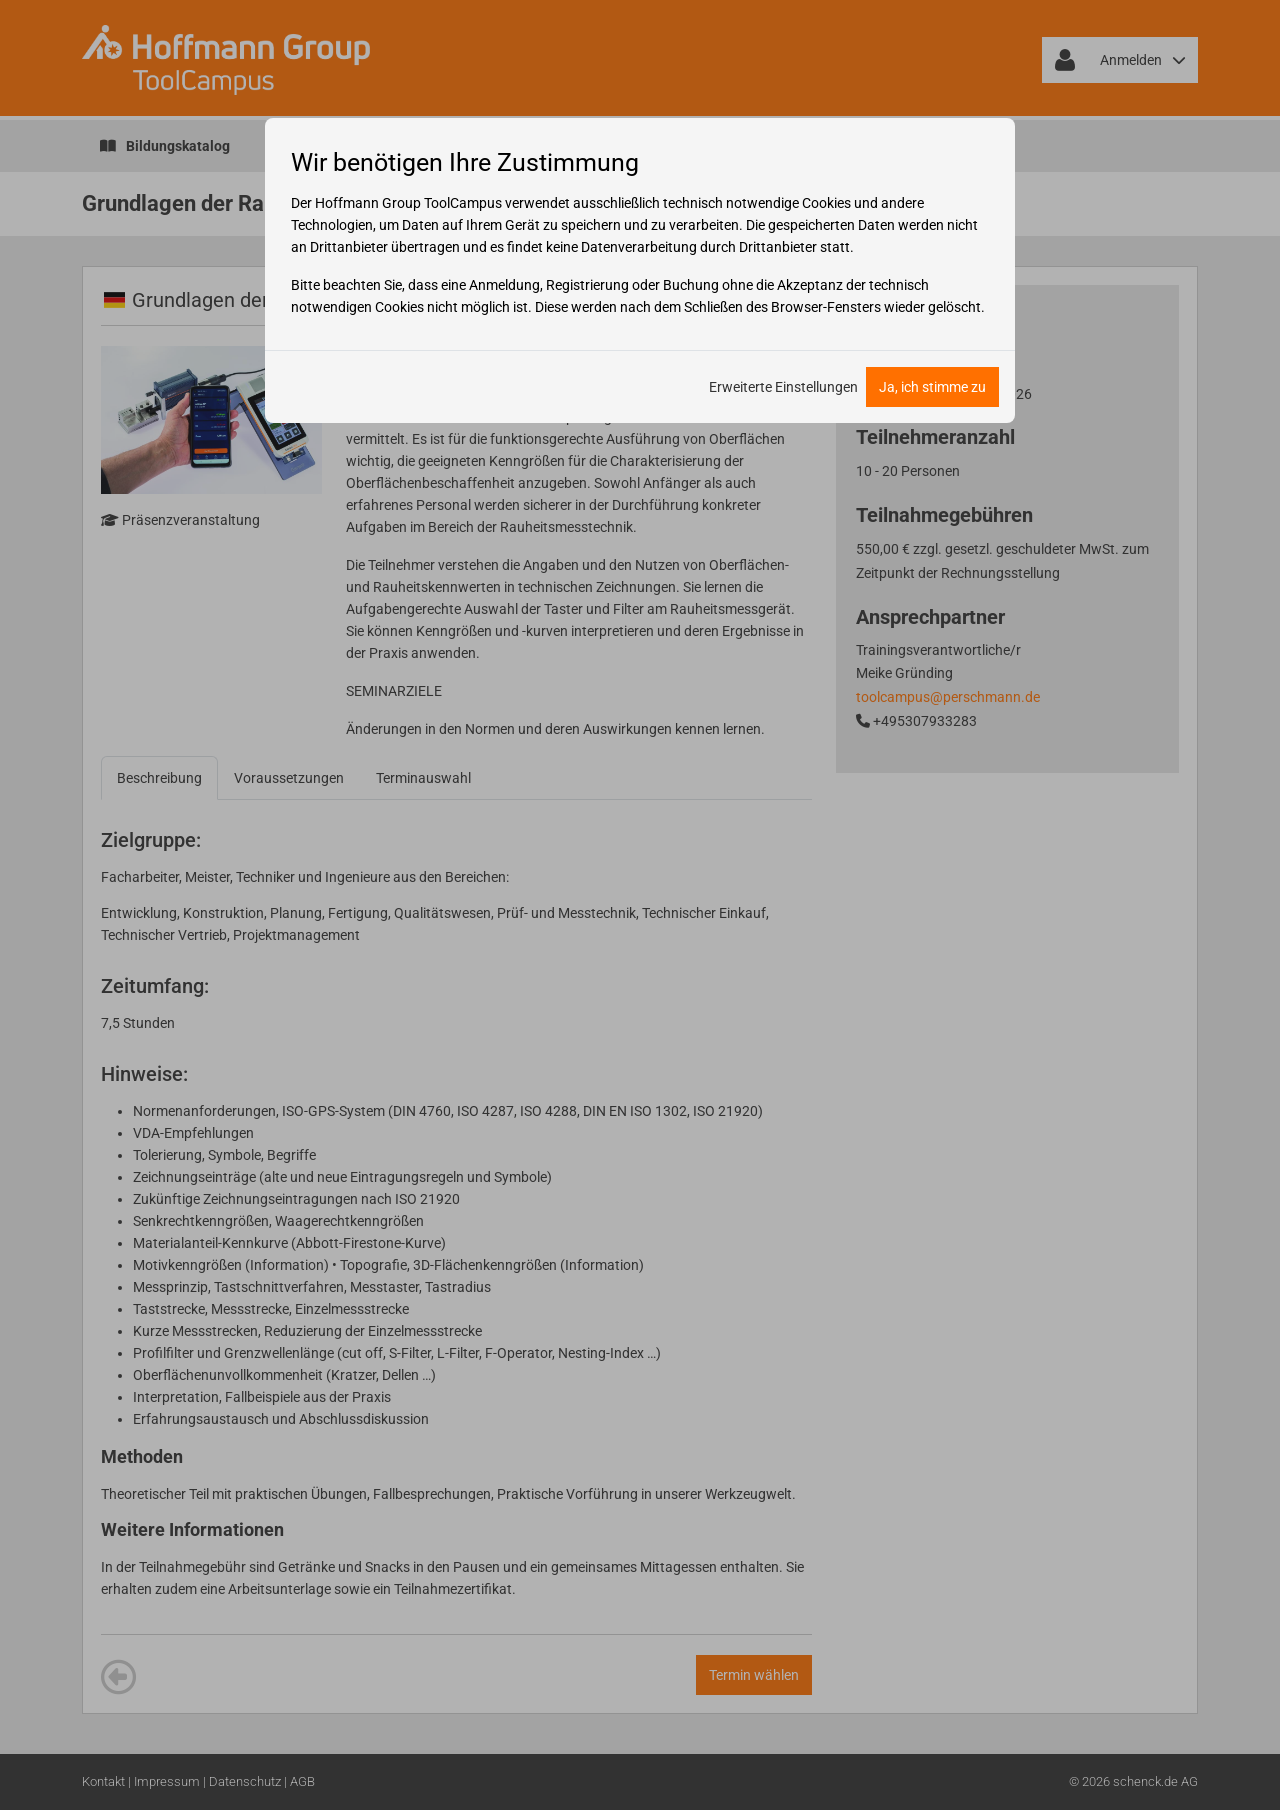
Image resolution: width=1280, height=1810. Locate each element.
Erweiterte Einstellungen (783, 387)
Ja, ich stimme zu (932, 387)
